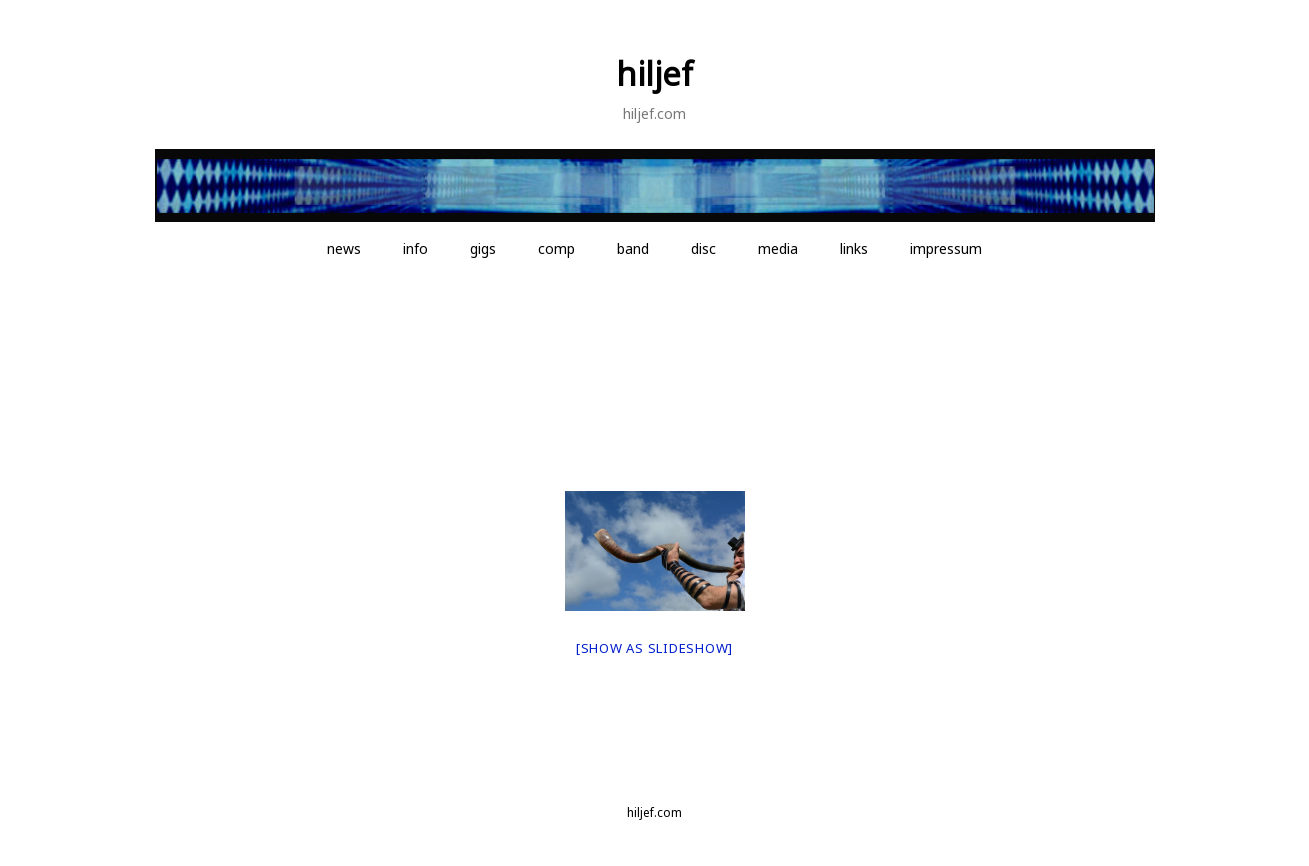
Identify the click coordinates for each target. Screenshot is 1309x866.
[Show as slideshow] (654, 648)
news (344, 248)
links (854, 248)
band (633, 248)
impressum (946, 248)
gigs (483, 248)
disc (703, 248)
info (415, 248)
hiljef (654, 73)
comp (556, 248)
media (778, 248)
